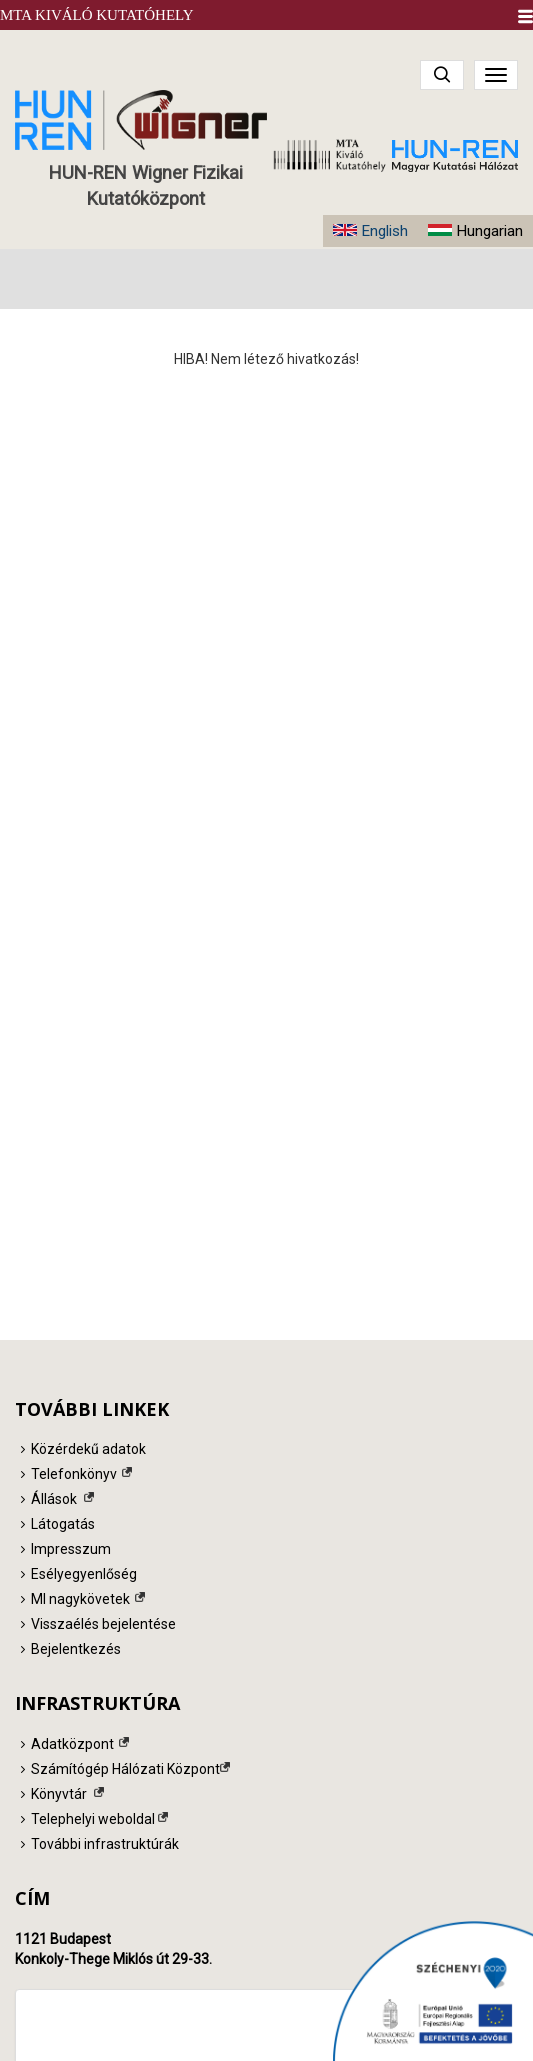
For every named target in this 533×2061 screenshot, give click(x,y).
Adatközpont (72, 1744)
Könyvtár (59, 1794)
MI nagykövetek (80, 1599)
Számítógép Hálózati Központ (125, 1769)
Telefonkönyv (74, 1474)
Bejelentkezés (76, 1649)
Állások (54, 1499)
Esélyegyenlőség (84, 1574)
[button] (525, 16)
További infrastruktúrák (105, 1844)
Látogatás (63, 1524)
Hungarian (489, 231)
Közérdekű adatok (88, 1449)
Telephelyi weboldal (93, 1819)
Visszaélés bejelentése (103, 1624)
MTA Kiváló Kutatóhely (97, 15)
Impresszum (71, 1549)
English (384, 231)
